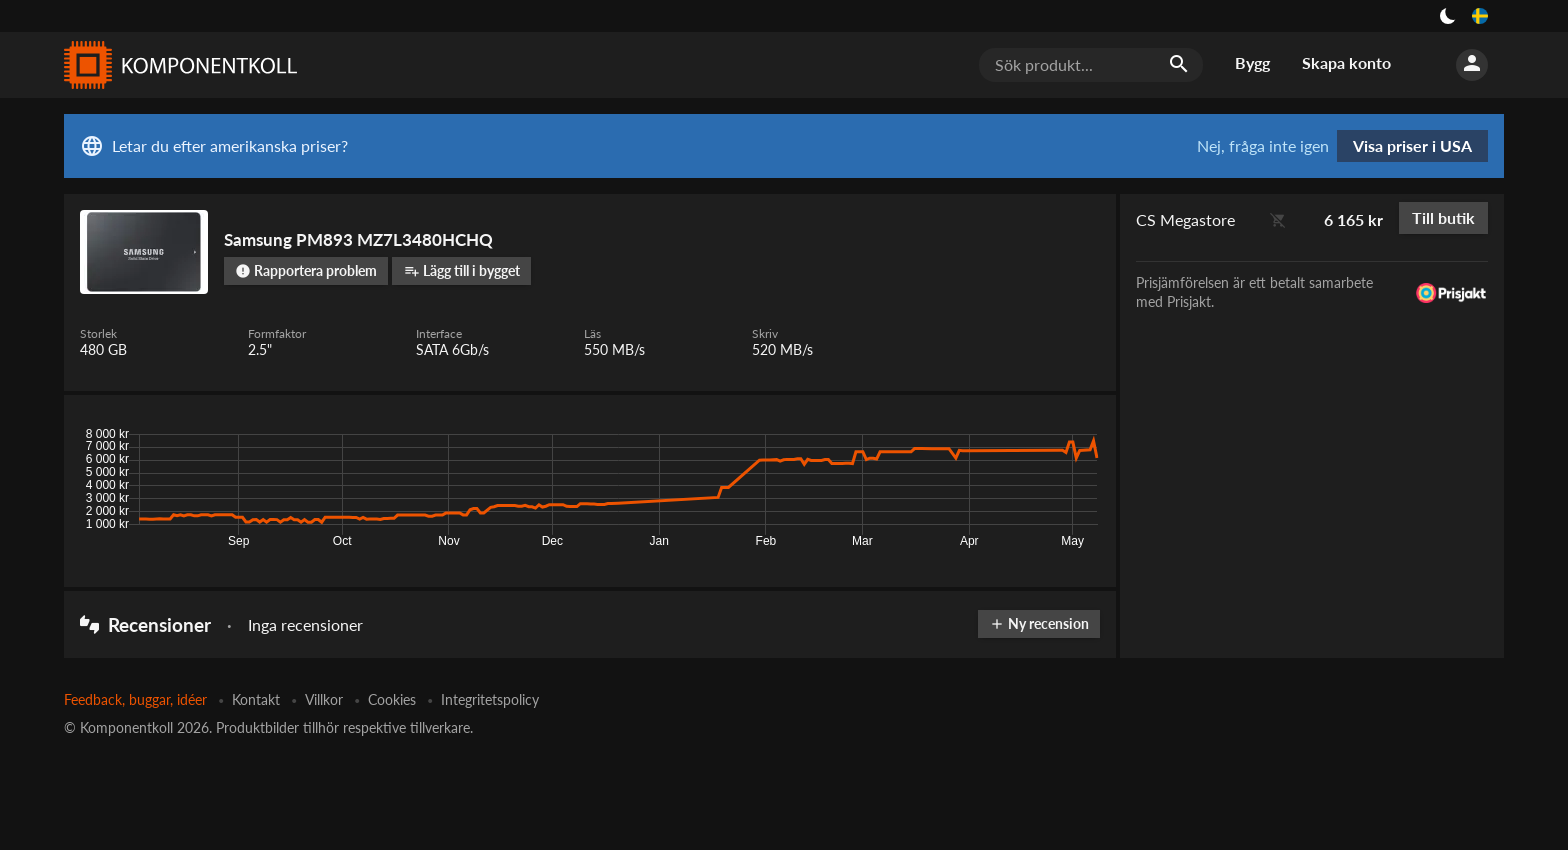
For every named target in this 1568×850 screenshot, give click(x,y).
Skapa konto (1346, 62)
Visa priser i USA (1412, 145)
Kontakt (256, 699)
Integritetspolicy (490, 699)
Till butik (1443, 217)
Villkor (324, 699)
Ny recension (1039, 623)
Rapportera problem (306, 270)
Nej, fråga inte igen (1263, 146)
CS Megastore (1185, 219)
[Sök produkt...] (1091, 65)
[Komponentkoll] (176, 65)
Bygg (1252, 62)
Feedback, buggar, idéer (135, 699)
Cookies (392, 699)
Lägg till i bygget (462, 270)
